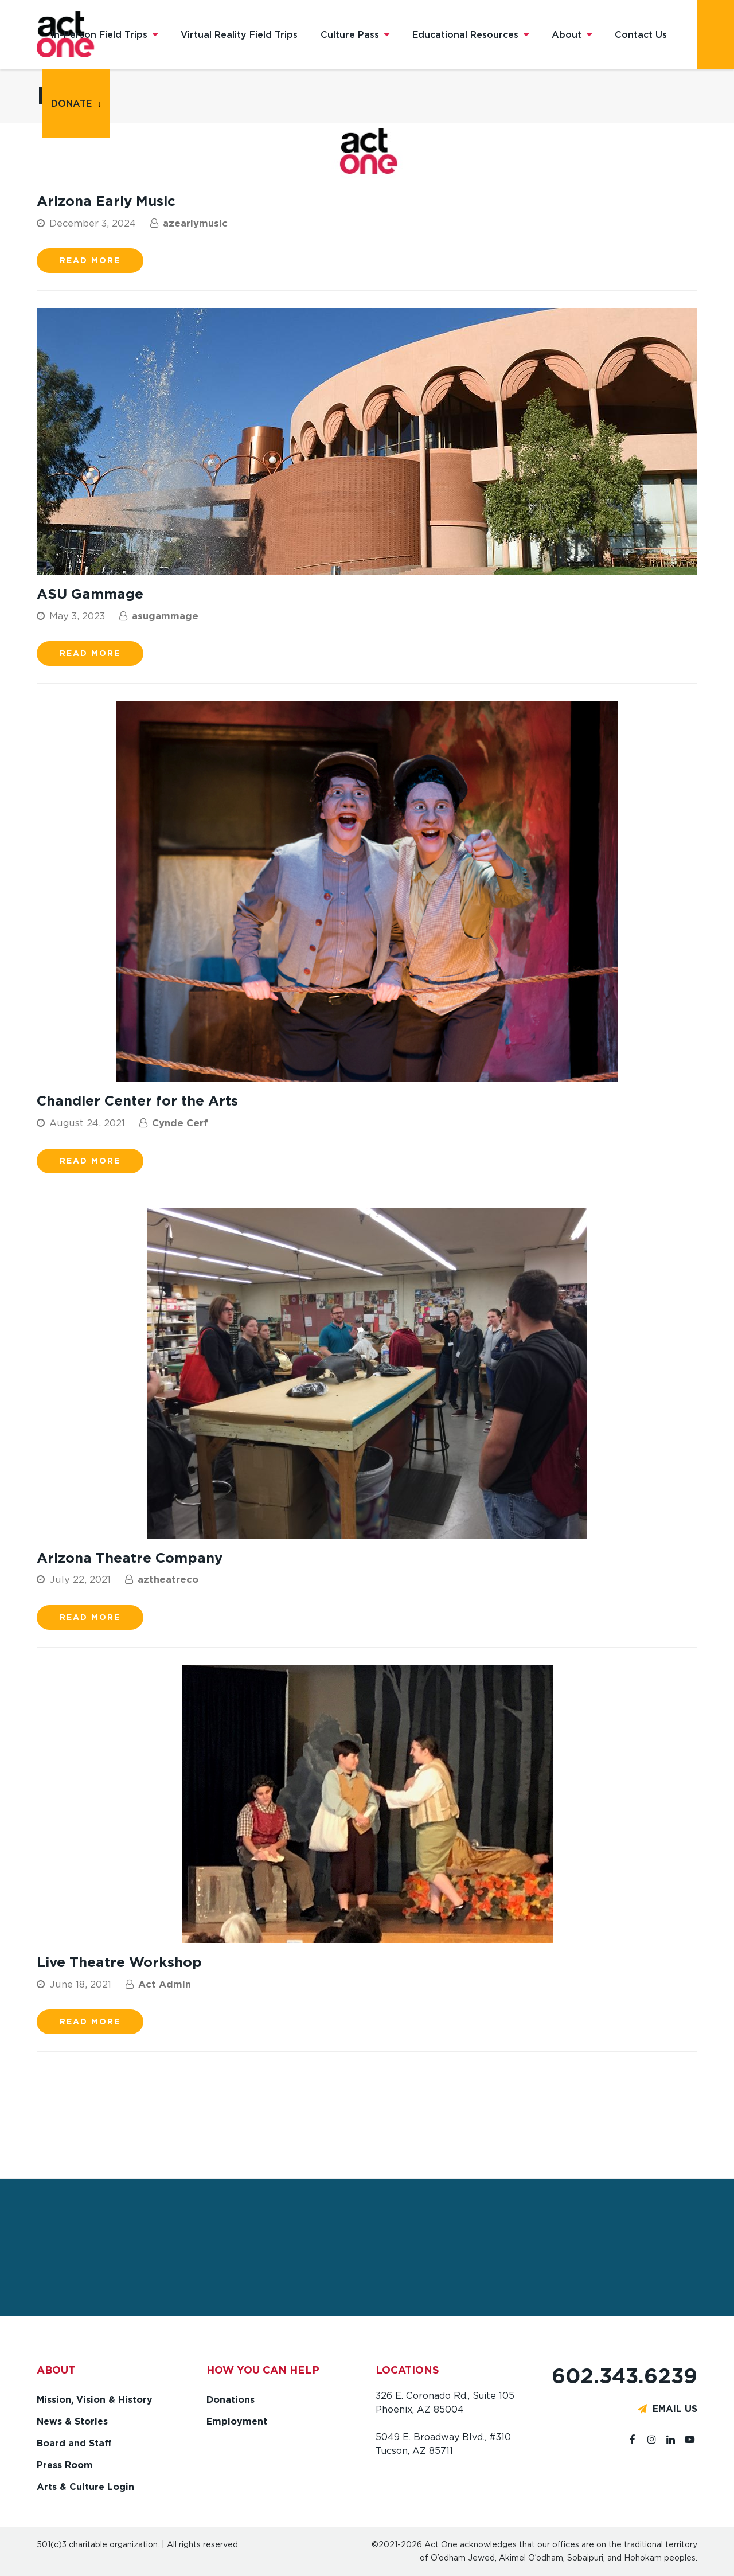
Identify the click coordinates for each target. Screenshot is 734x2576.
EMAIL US (675, 2408)
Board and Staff (74, 2443)
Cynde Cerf (180, 1123)
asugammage (165, 616)
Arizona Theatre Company (129, 1557)
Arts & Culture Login (85, 2486)
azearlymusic (195, 223)
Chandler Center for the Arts (137, 1100)
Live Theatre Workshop (119, 1962)
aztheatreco (168, 1579)
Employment (236, 2421)
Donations (230, 2399)
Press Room (65, 2465)
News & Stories (72, 2421)
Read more (90, 260)
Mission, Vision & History (95, 2399)
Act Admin (164, 1984)
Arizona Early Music (106, 201)
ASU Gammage (90, 594)
